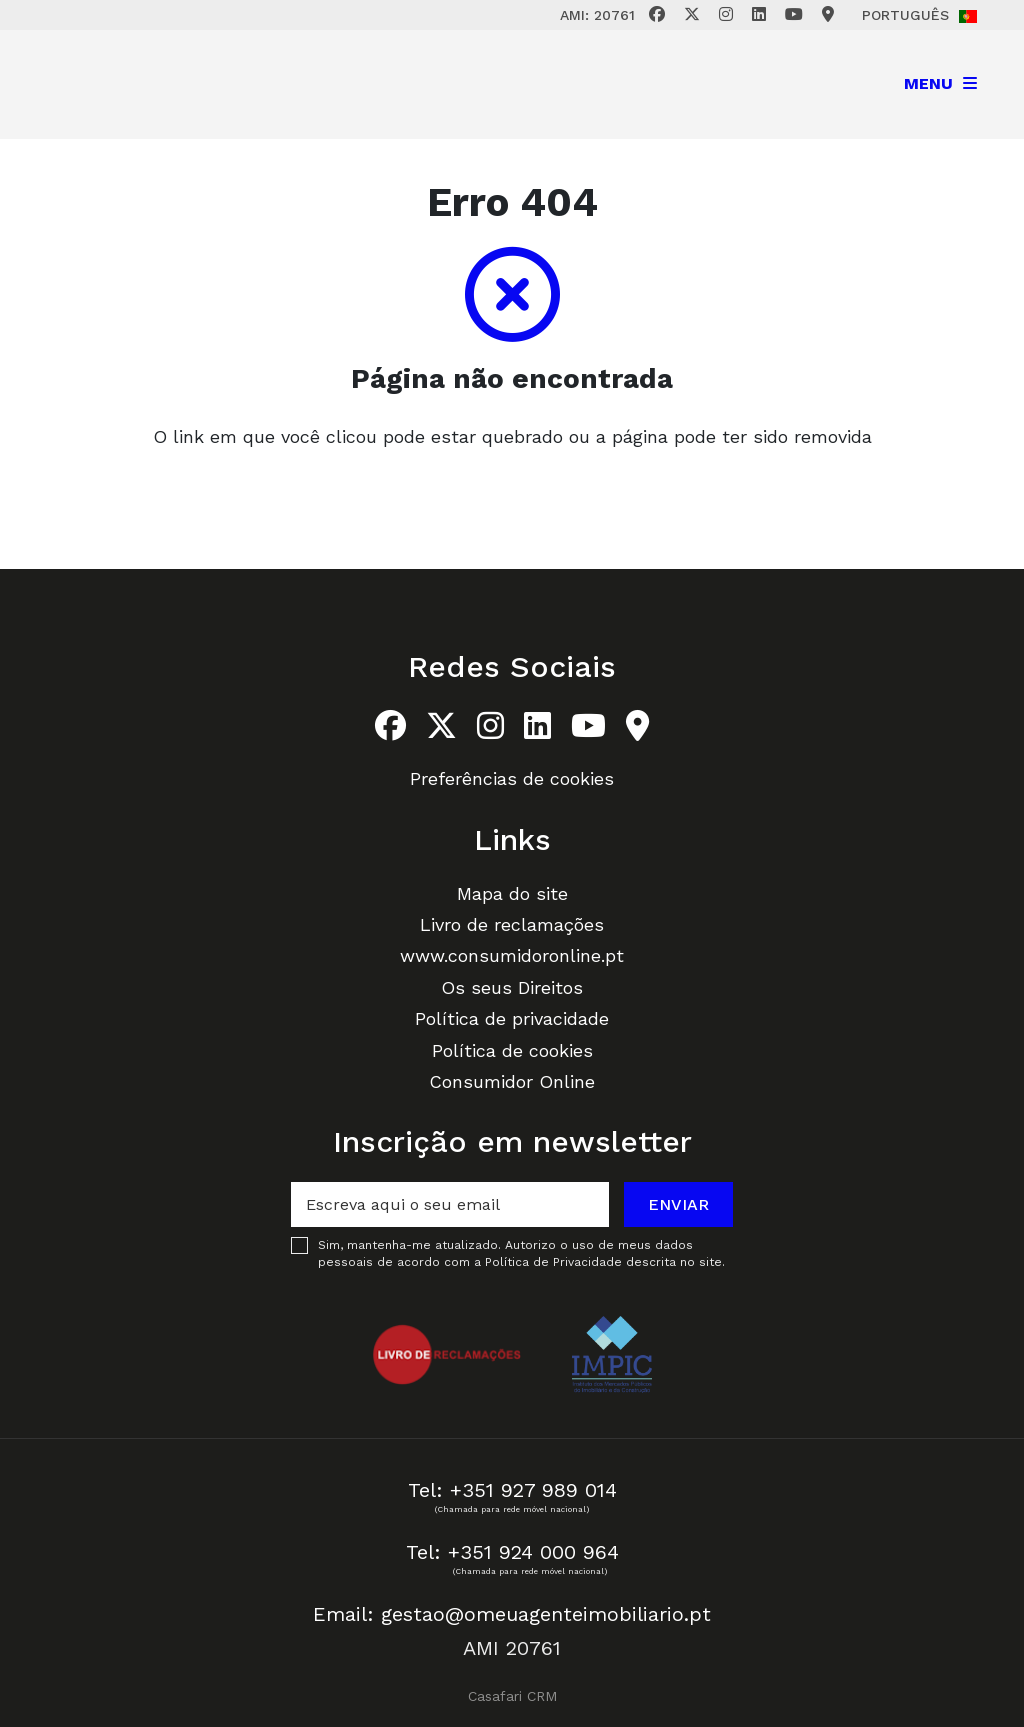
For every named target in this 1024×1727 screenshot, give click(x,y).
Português (919, 15)
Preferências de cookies (512, 778)
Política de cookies (512, 1050)
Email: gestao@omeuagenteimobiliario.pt (512, 1614)
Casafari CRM (512, 1696)
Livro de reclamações (512, 924)
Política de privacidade (512, 1018)
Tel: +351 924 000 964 (512, 1552)
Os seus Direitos (512, 987)
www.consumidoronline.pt (512, 955)
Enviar (678, 1204)
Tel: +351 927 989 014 (512, 1490)
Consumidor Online (512, 1081)
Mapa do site (512, 893)
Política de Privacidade (555, 1262)
